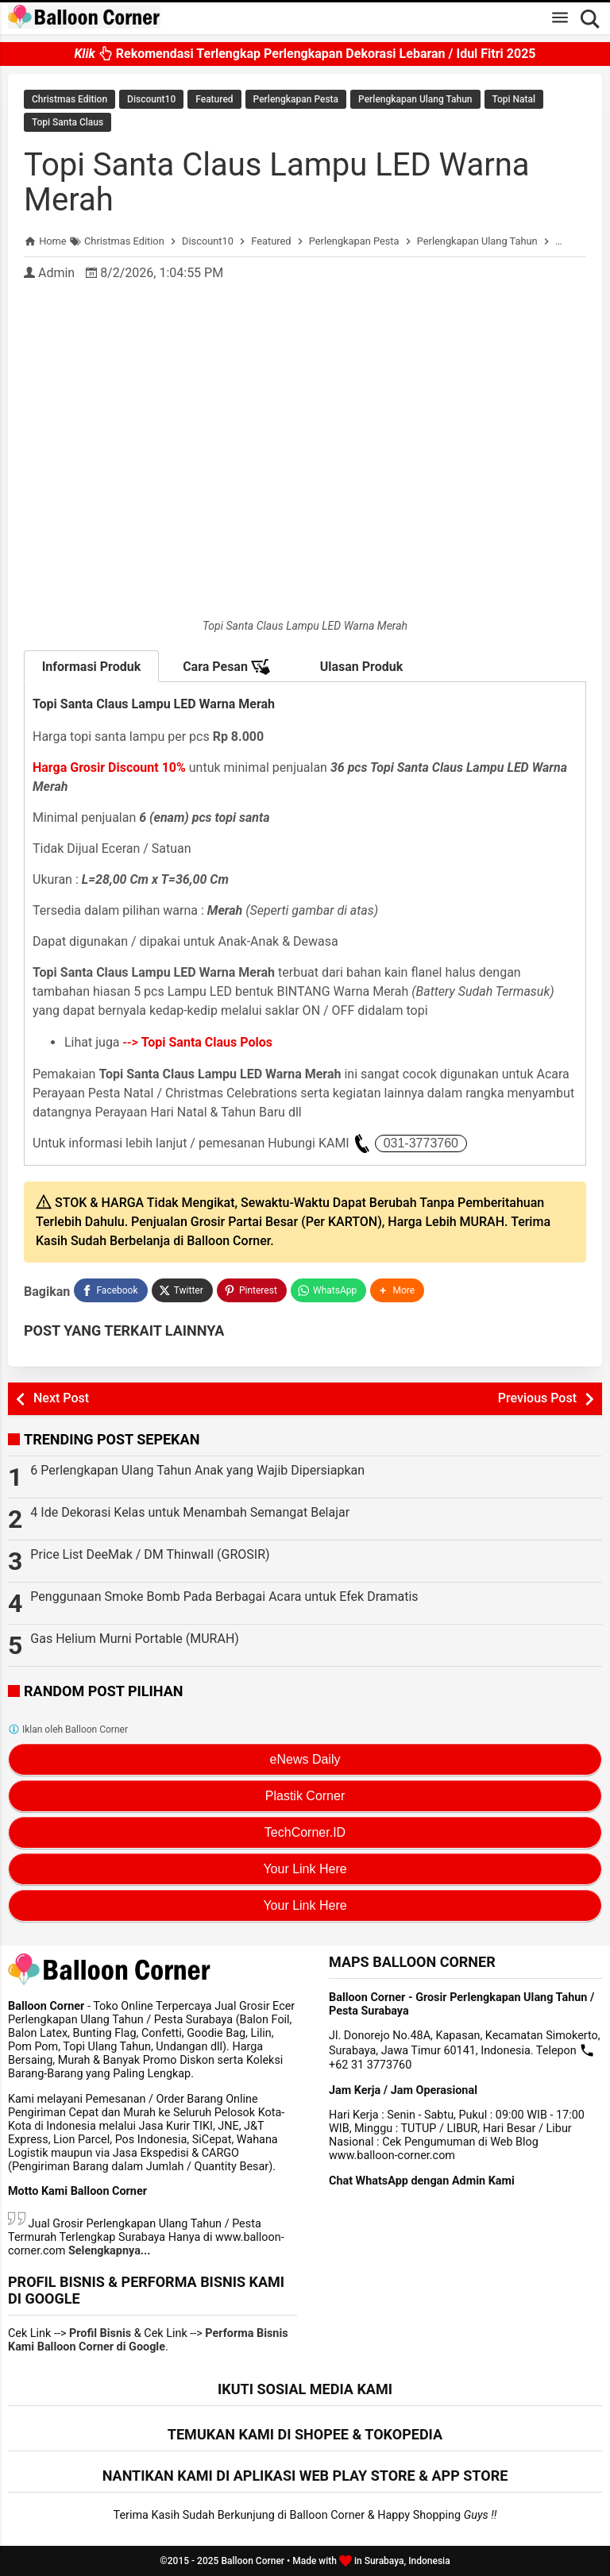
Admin (56, 272)
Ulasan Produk (361, 666)
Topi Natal (514, 99)
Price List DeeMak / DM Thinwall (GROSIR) (149, 1554)
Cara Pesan (226, 667)
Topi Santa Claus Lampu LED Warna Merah (277, 182)
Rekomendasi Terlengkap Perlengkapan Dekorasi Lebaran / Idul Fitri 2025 (304, 47)
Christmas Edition (69, 99)
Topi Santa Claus (67, 122)
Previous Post (537, 1398)
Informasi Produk (91, 666)
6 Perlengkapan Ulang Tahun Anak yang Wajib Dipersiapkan (197, 1470)
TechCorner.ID (305, 1832)
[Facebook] (110, 1290)
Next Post (61, 1398)
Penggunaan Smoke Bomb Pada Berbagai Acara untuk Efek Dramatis (224, 1596)
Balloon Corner (252, 2560)
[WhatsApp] (328, 1290)
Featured (214, 99)
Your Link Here (304, 1869)
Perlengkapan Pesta (295, 99)
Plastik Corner (305, 1796)
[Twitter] (182, 1290)
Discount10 (151, 99)
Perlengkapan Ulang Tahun (415, 99)
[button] (397, 1290)
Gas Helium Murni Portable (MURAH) (134, 1638)
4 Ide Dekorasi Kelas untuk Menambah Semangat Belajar (189, 1512)
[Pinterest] (252, 1290)
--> (197, 1042)
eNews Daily (305, 1759)
